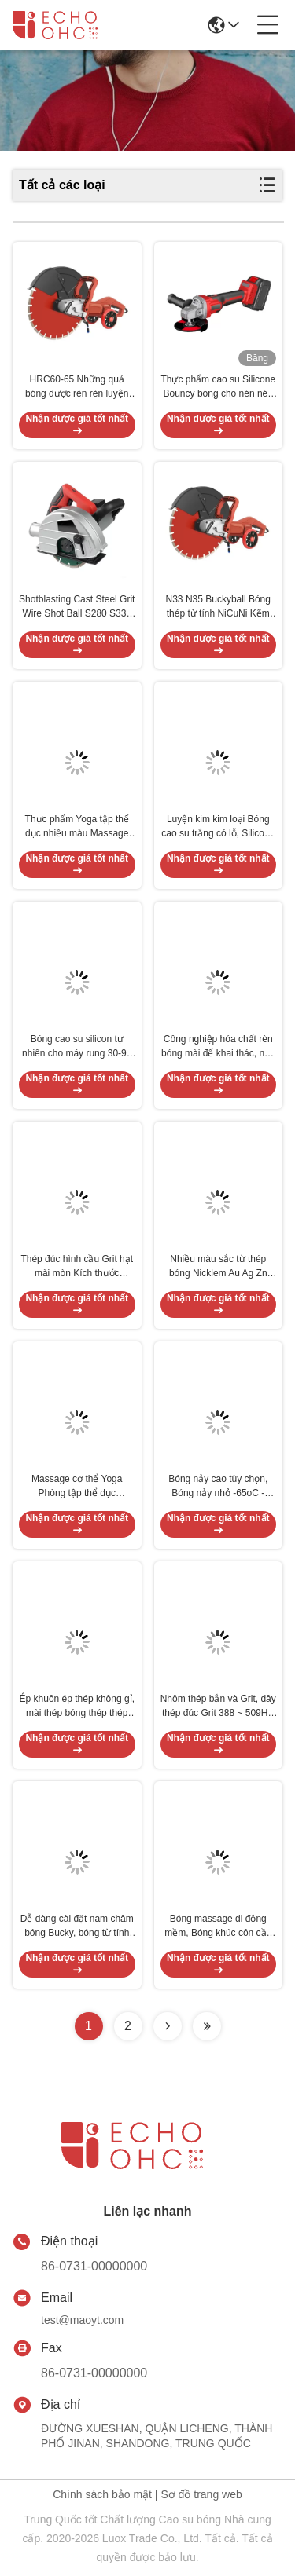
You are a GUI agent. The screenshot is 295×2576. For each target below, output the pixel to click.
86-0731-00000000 (94, 2266)
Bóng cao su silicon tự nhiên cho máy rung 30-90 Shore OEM (76, 1047)
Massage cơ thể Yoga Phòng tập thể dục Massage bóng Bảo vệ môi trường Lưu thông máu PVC (76, 1486)
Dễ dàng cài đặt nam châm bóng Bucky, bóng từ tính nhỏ (77, 1926)
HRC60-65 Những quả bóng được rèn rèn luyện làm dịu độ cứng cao (76, 387)
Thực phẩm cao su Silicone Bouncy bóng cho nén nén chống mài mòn (217, 387)
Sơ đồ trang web (201, 2494)
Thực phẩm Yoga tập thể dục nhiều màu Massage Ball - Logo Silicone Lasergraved (77, 827)
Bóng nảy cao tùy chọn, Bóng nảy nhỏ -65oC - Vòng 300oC (217, 1486)
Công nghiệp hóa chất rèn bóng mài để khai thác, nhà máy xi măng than (218, 1047)
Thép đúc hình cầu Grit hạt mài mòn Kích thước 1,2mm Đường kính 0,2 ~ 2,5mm (76, 1266)
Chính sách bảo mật (102, 2494)
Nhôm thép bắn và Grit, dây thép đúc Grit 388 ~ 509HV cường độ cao (218, 1706)
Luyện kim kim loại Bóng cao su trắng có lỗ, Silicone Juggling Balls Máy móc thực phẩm (218, 827)
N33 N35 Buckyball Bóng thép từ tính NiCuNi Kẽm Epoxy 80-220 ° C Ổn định (218, 607)
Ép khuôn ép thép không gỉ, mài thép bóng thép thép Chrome (77, 1706)
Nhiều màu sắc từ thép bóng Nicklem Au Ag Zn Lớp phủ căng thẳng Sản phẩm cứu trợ (218, 1266)
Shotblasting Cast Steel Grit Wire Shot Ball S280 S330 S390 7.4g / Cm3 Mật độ (77, 607)
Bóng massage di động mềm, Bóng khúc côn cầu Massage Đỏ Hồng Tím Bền (217, 1926)
